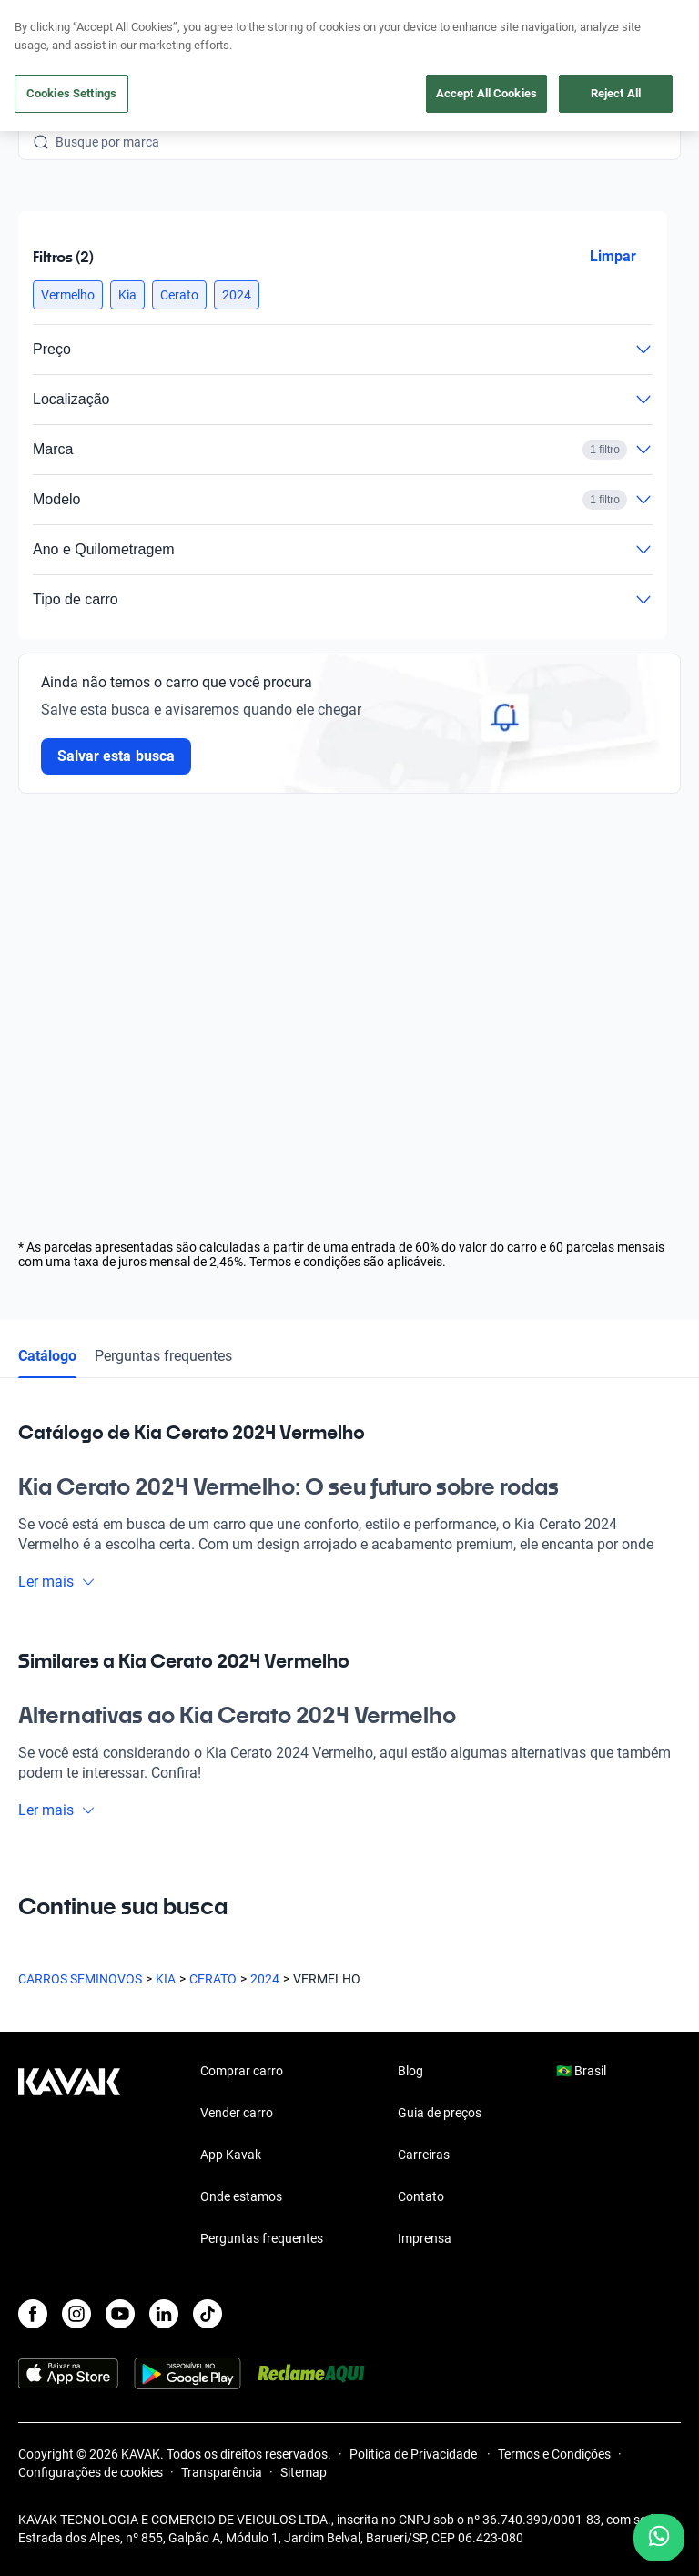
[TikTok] (207, 2313)
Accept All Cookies (486, 93)
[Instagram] (76, 2313)
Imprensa (424, 2238)
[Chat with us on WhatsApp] (659, 2538)
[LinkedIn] (163, 2313)
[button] (68, 294)
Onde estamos (241, 2196)
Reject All (616, 93)
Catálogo (47, 1355)
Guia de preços (439, 2112)
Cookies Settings (71, 93)
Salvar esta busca (116, 756)
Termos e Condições (554, 2454)
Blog (410, 2071)
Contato (421, 2196)
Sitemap (303, 2472)
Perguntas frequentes (163, 1355)
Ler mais (57, 1581)
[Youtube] (120, 2313)
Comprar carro (241, 2071)
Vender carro (236, 2112)
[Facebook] (32, 2313)
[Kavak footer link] (69, 2156)
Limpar (613, 256)
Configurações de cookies (90, 2472)
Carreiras (424, 2154)
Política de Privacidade (415, 2454)
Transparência (221, 2472)
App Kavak (230, 2154)
